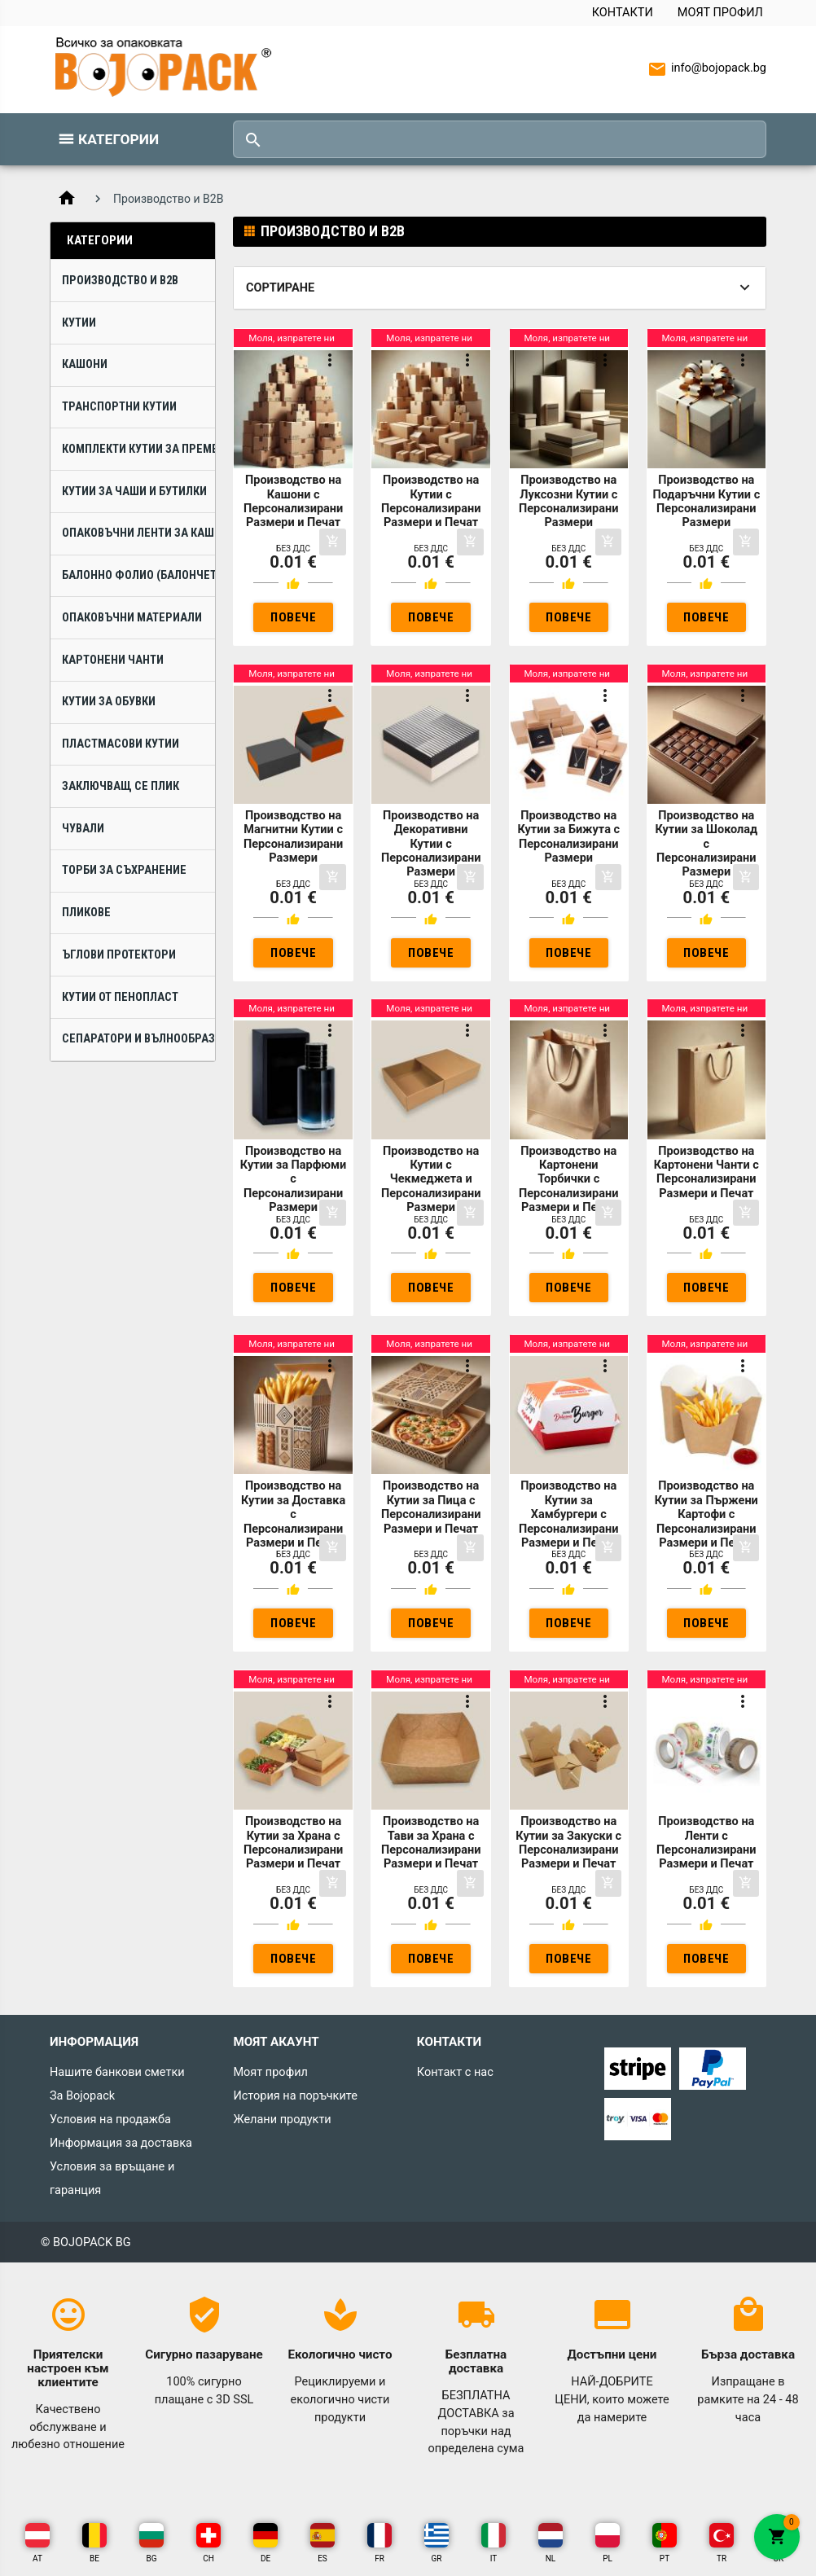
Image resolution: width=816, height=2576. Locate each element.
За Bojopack (82, 2096)
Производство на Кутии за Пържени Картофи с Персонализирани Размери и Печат (706, 1514)
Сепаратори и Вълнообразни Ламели (138, 1039)
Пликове (86, 912)
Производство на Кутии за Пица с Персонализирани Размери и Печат (430, 1507)
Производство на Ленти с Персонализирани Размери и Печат (706, 1843)
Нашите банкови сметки (117, 2072)
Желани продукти (282, 2119)
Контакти (622, 13)
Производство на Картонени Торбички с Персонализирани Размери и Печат (568, 1179)
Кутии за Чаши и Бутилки (134, 491)
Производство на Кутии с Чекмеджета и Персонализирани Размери (430, 1179)
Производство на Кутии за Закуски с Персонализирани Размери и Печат (568, 1843)
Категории (118, 139)
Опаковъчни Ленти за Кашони (138, 533)
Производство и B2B (120, 280)
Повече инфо (293, 621)
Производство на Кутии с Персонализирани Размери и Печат (430, 501)
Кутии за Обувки (109, 702)
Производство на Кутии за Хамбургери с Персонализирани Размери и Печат (568, 1514)
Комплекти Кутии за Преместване (138, 449)
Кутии (79, 323)
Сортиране (280, 288)
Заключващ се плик (120, 786)
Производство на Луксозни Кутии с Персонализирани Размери (568, 501)
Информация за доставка (121, 2143)
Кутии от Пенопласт (120, 997)
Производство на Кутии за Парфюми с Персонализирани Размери (293, 1179)
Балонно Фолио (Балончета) (138, 575)
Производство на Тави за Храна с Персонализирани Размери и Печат (430, 1843)
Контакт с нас (455, 2072)
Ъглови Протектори (119, 955)
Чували (83, 829)
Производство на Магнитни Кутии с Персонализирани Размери (293, 837)
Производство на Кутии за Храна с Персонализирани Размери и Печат (293, 1843)
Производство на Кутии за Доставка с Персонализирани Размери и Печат (293, 1514)
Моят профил (720, 13)
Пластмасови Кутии (120, 744)
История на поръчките (295, 2096)
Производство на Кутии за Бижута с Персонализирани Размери (568, 837)
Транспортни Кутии (119, 407)
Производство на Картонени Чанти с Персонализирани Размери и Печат (706, 1172)
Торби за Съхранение (124, 870)
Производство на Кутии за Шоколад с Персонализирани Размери (706, 844)
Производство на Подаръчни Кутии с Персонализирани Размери (706, 501)
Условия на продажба (110, 2119)
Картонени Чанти (113, 660)
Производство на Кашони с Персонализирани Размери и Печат (293, 501)
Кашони (84, 364)
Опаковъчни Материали (132, 618)
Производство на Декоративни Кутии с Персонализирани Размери (430, 844)
